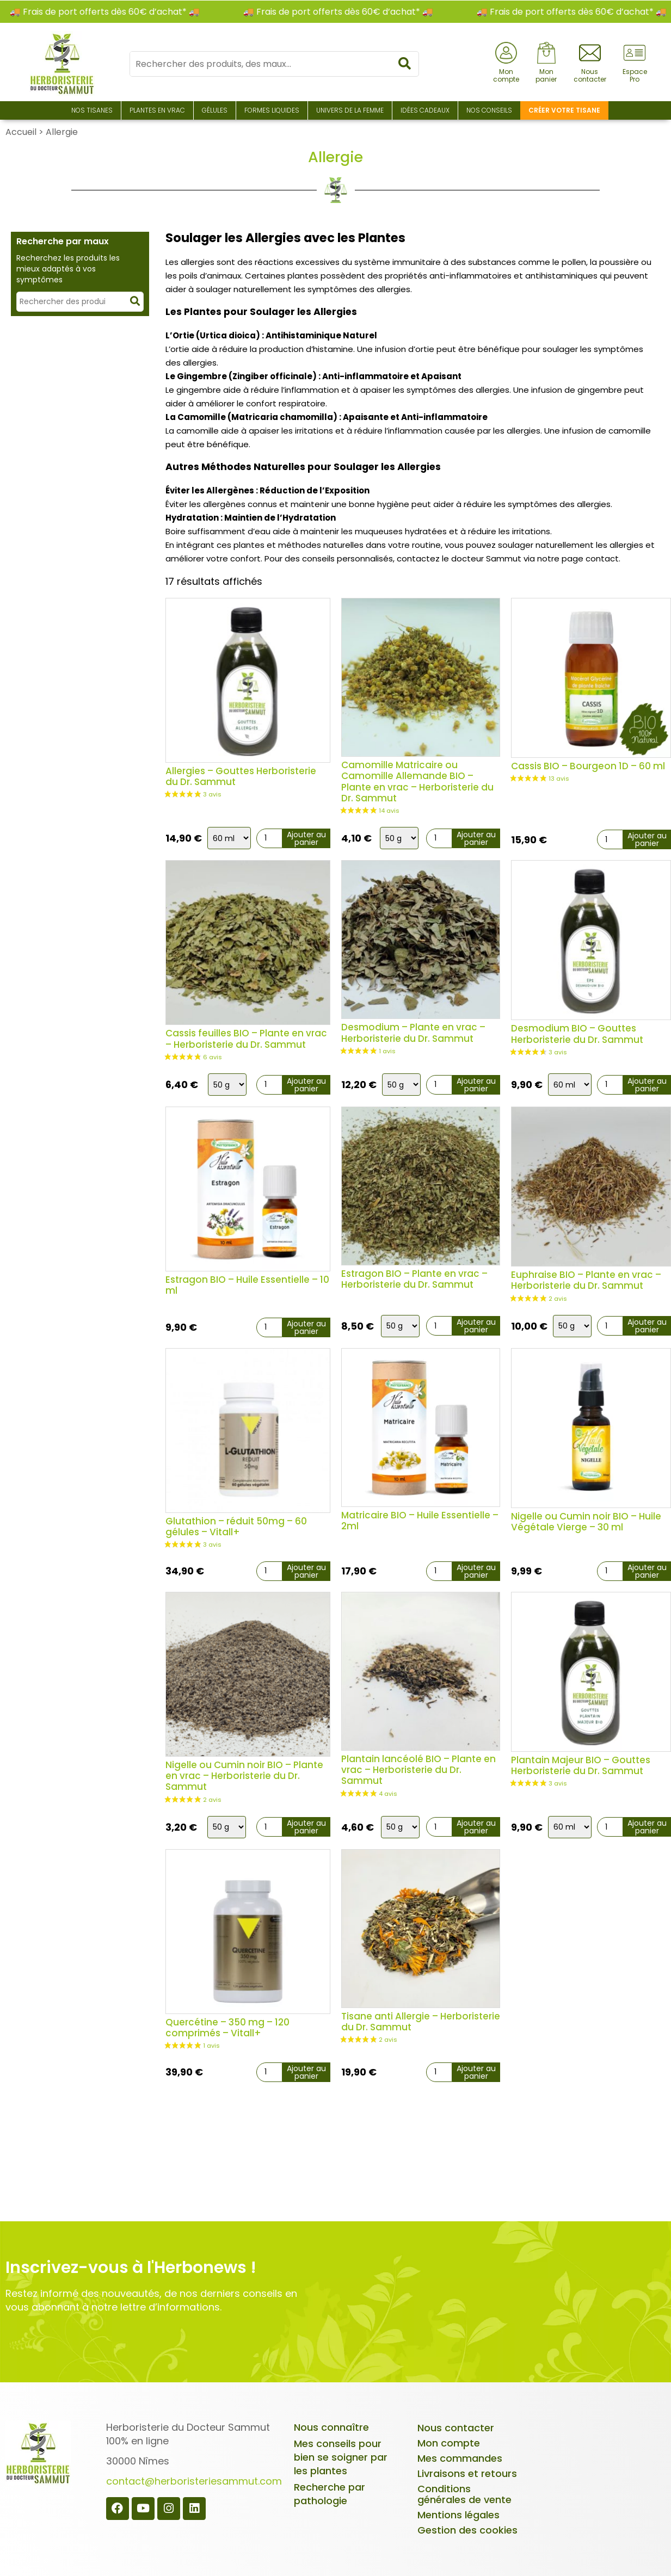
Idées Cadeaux (425, 110)
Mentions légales (458, 2515)
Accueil (20, 132)
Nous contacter (455, 2428)
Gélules (214, 110)
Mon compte (448, 2443)
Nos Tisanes (92, 110)
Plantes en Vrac (157, 110)
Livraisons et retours (467, 2473)
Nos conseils (489, 110)
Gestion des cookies (467, 2530)
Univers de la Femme (350, 110)
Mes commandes (459, 2458)
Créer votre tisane (564, 110)
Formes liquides (271, 110)
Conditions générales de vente (464, 2494)
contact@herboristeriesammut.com (194, 2481)
